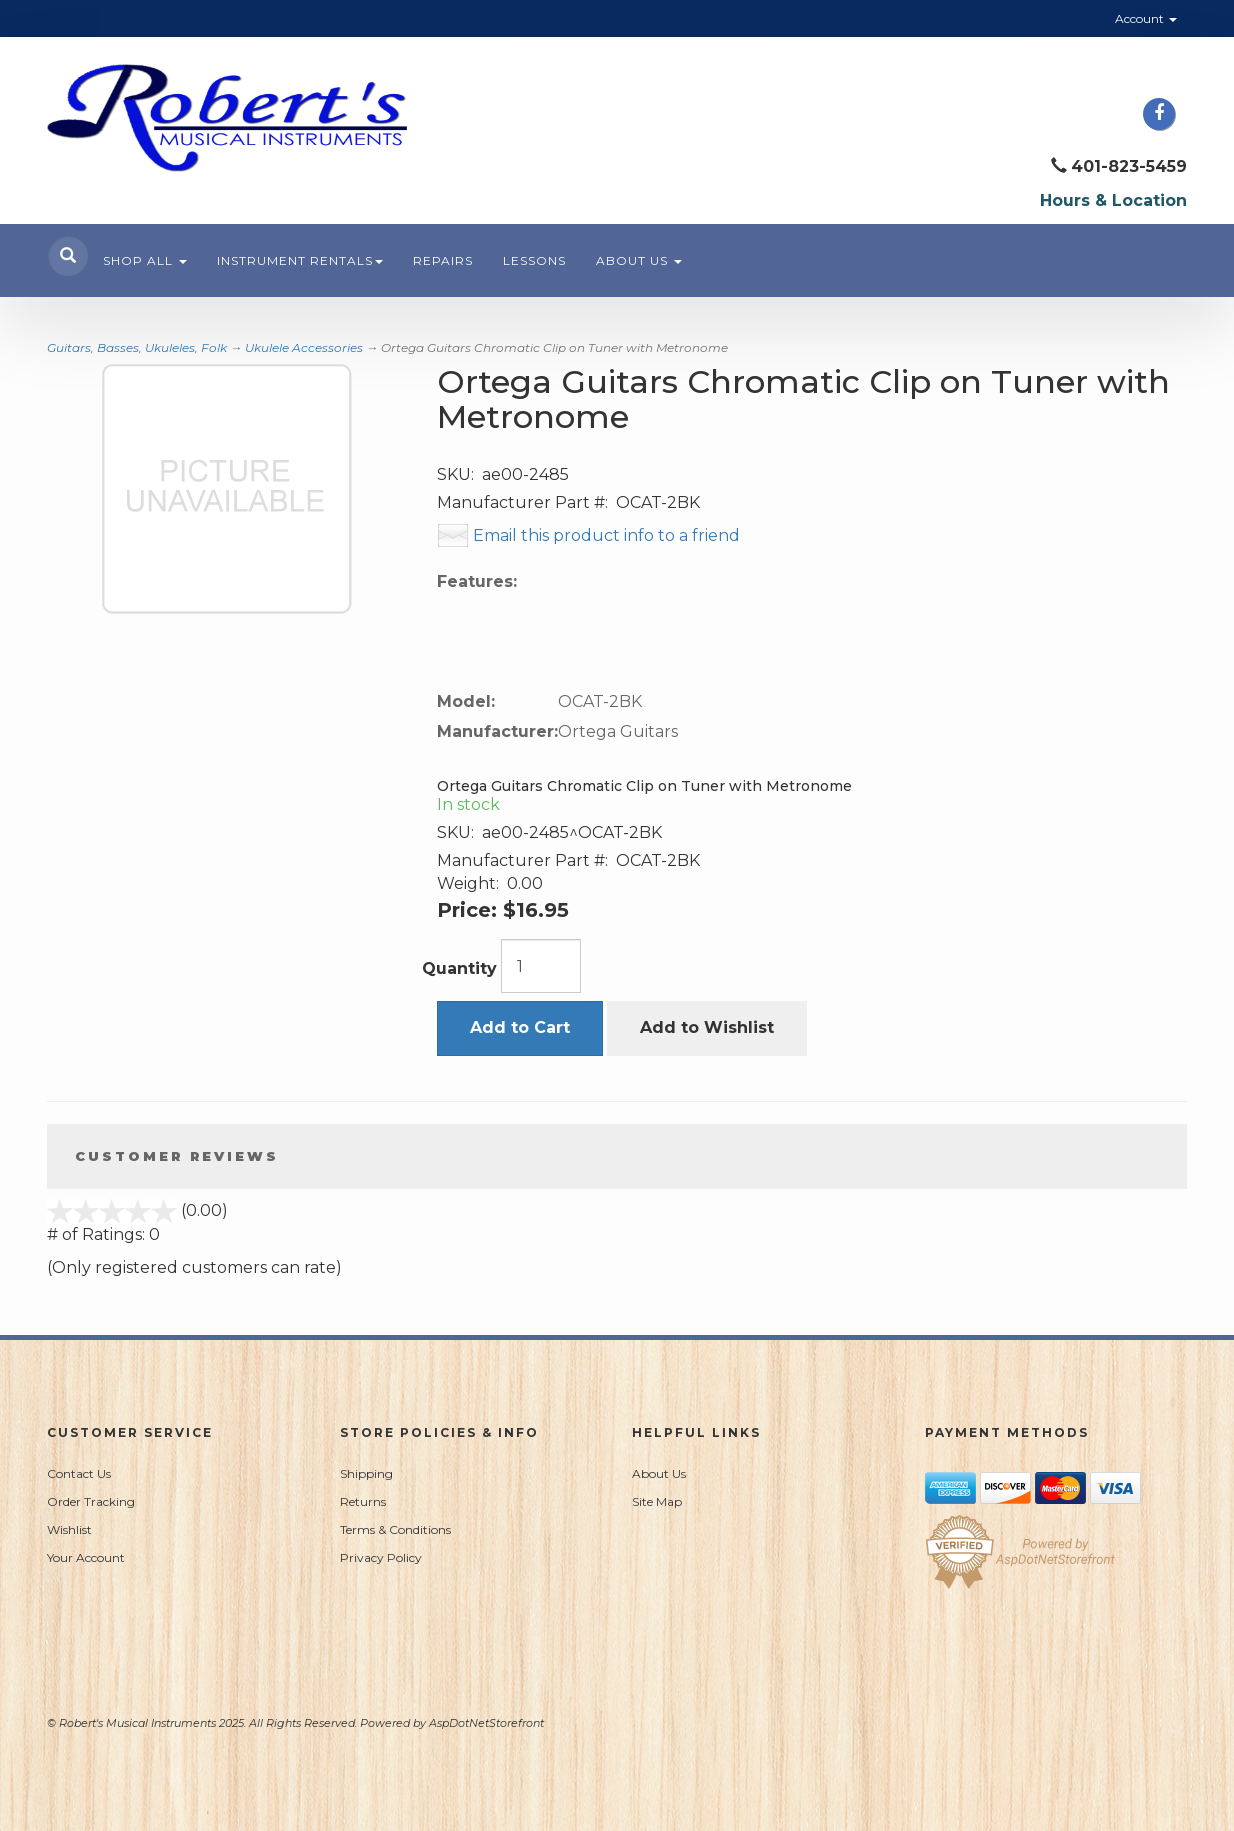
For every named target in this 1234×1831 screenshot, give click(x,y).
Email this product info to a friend (606, 535)
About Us (639, 260)
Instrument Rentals (300, 260)
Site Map (657, 1501)
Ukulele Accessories (304, 347)
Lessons (534, 260)
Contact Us (79, 1473)
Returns (363, 1501)
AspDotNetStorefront (486, 1723)
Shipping (366, 1473)
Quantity (459, 968)
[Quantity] (541, 966)
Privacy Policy (381, 1557)
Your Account (86, 1557)
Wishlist (69, 1529)
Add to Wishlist (707, 1027)
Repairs (443, 260)
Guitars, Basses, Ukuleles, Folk (137, 347)
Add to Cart (520, 1027)
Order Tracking (91, 1501)
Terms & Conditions (395, 1529)
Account (1146, 18)
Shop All (145, 260)
